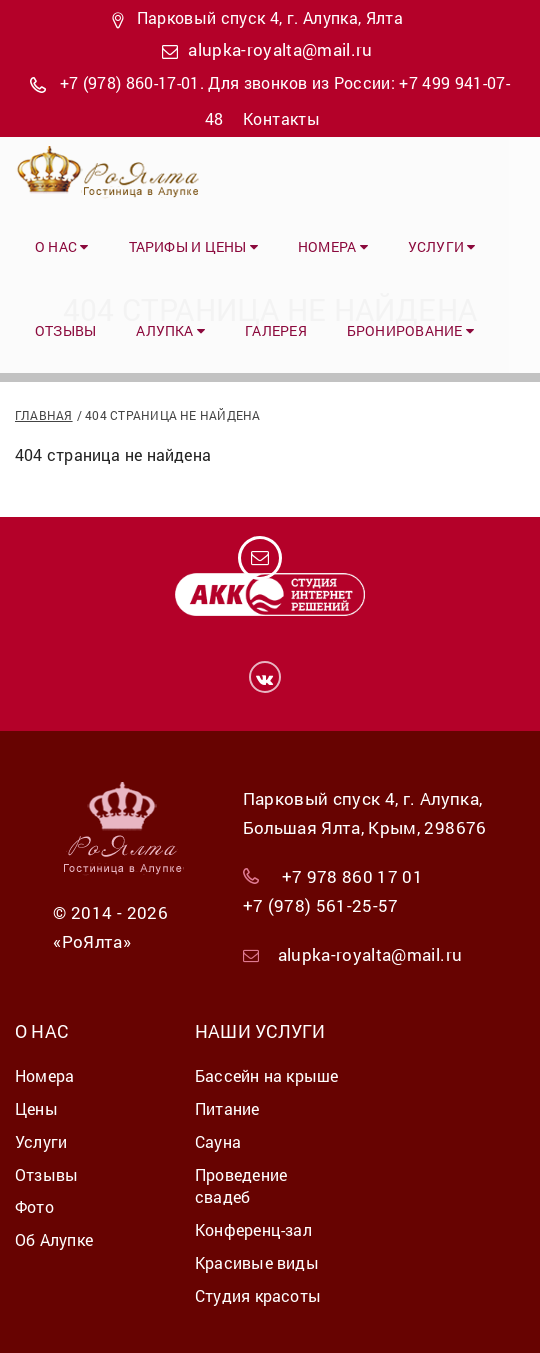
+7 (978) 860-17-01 (130, 82)
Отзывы (65, 330)
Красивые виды (257, 1262)
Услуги (442, 246)
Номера (333, 246)
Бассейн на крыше (267, 1075)
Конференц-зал (253, 1229)
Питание (227, 1108)
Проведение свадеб (241, 1186)
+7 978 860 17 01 (352, 876)
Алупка (170, 330)
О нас (62, 246)
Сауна (218, 1141)
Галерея (276, 330)
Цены (36, 1108)
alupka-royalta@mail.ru (280, 49)
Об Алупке (54, 1239)
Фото (34, 1206)
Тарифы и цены (193, 246)
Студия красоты (258, 1295)
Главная (44, 415)
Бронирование (410, 330)
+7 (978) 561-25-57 (321, 905)
